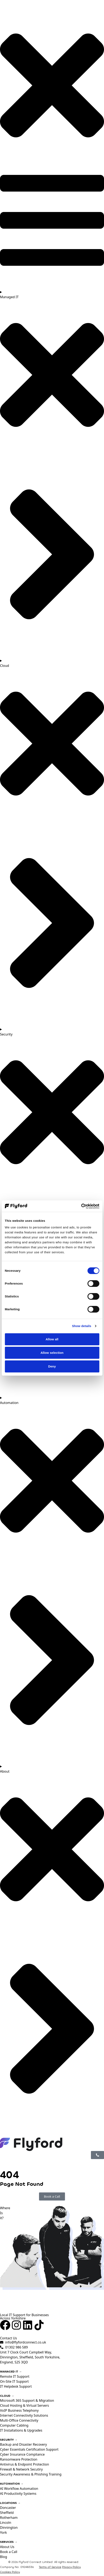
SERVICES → (8, 2542)
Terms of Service (50, 2567)
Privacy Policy (71, 2567)
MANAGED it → (11, 2371)
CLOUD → (7, 2396)
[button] (52, 2196)
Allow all (52, 1339)
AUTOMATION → (11, 2483)
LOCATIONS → (10, 2503)
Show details (81, 1326)
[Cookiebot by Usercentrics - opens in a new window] (81, 1206)
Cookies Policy (10, 2572)
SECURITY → (8, 2440)
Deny (52, 1366)
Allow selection (52, 1352)
